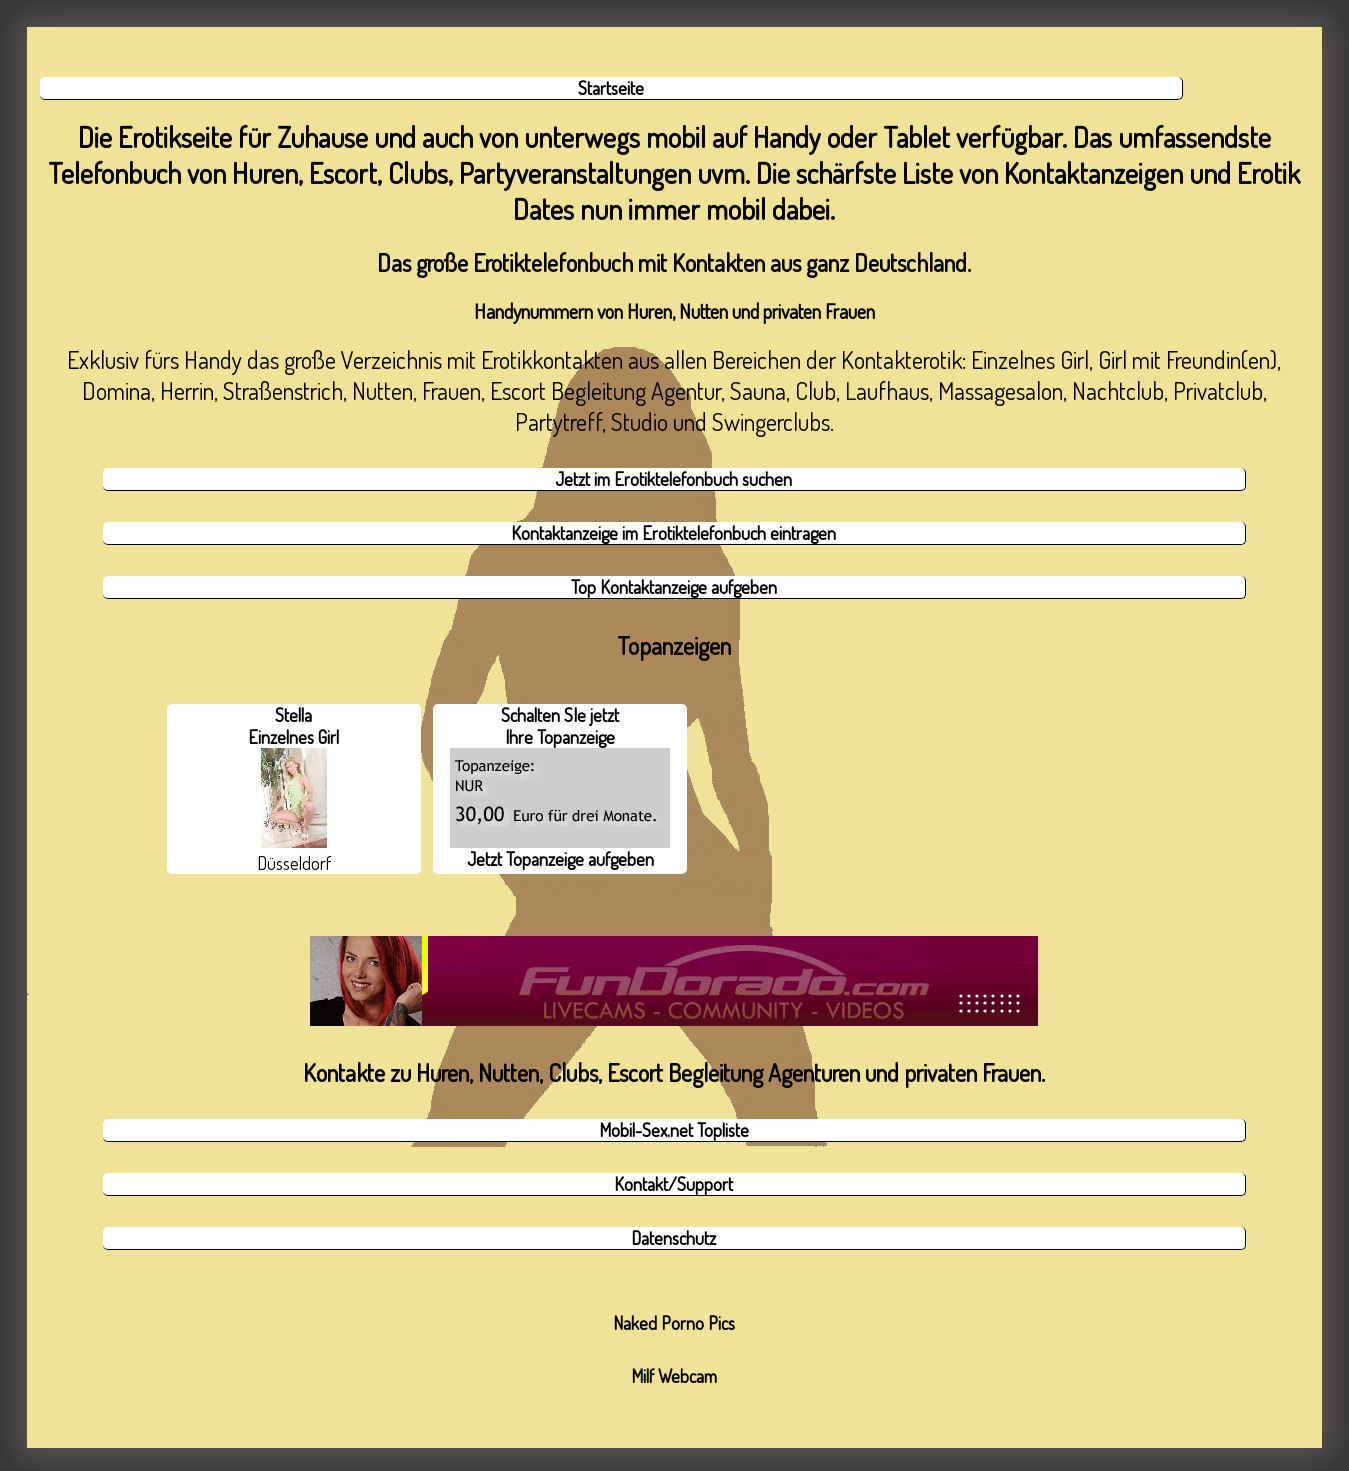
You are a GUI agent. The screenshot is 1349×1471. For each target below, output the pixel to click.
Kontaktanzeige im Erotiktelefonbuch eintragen (673, 533)
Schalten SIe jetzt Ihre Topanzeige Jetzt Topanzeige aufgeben (560, 787)
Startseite (611, 88)
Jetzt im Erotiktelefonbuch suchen (673, 479)
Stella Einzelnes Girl (293, 776)
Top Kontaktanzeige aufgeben (674, 587)
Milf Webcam (674, 1376)
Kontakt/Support (673, 1184)
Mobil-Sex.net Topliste (674, 1130)
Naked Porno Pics (674, 1323)
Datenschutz (673, 1238)
